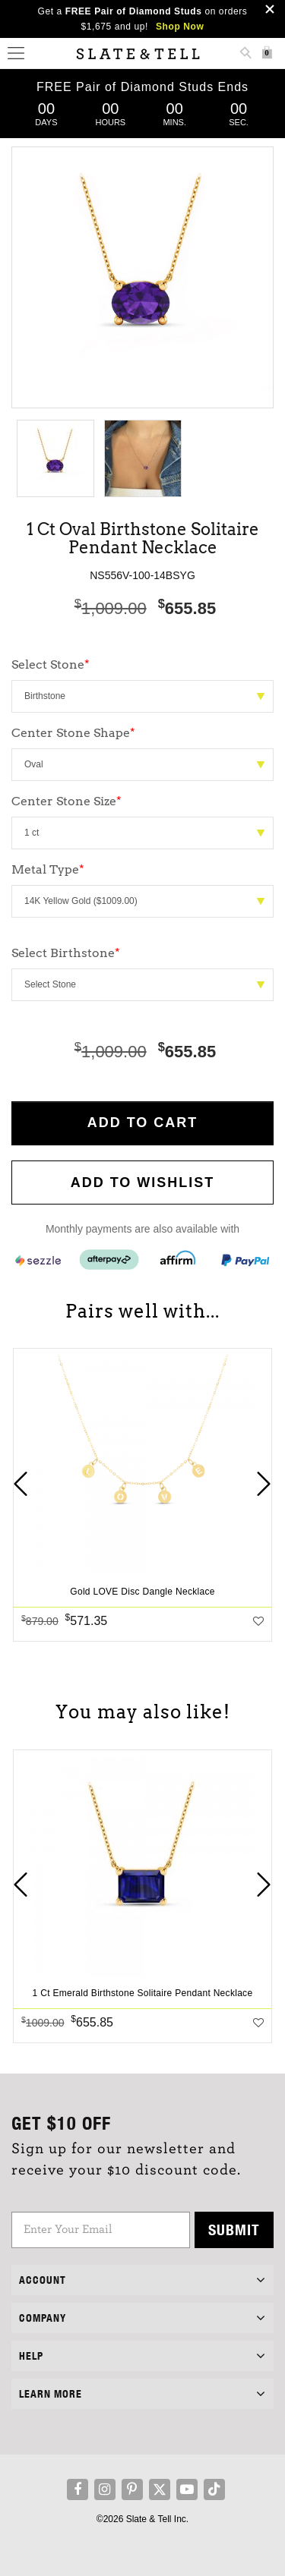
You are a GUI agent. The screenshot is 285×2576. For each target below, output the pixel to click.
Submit (234, 2229)
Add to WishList (143, 1182)
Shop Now (180, 26)
